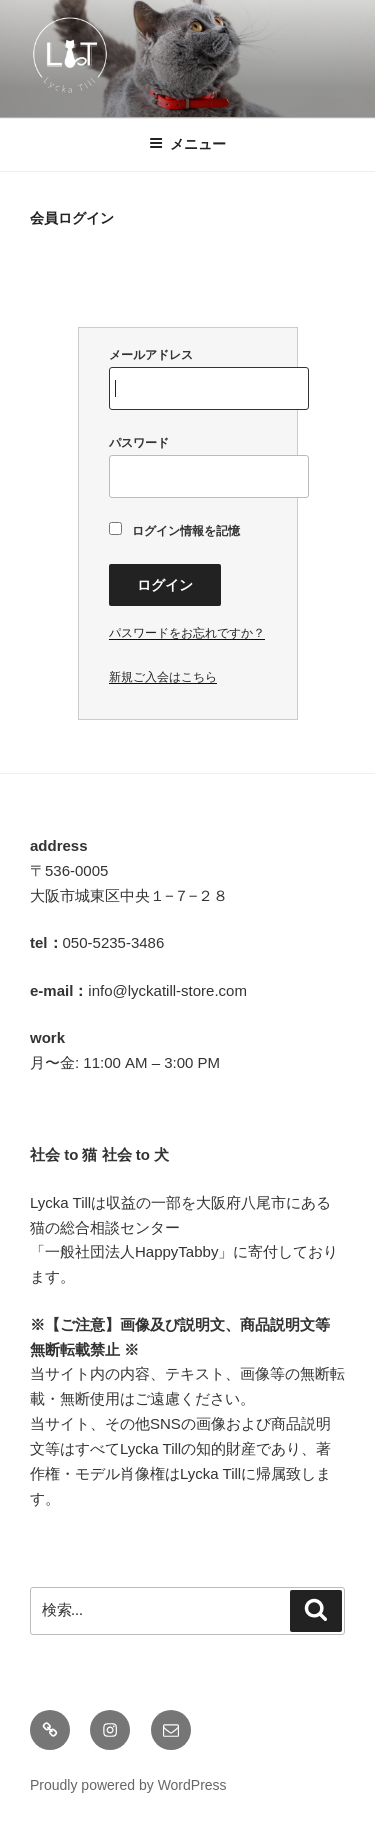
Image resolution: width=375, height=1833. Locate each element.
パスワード (188, 467)
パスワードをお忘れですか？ (187, 633)
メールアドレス (188, 379)
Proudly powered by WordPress (128, 1785)
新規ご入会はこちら (163, 677)
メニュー (187, 144)
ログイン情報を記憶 (175, 530)
